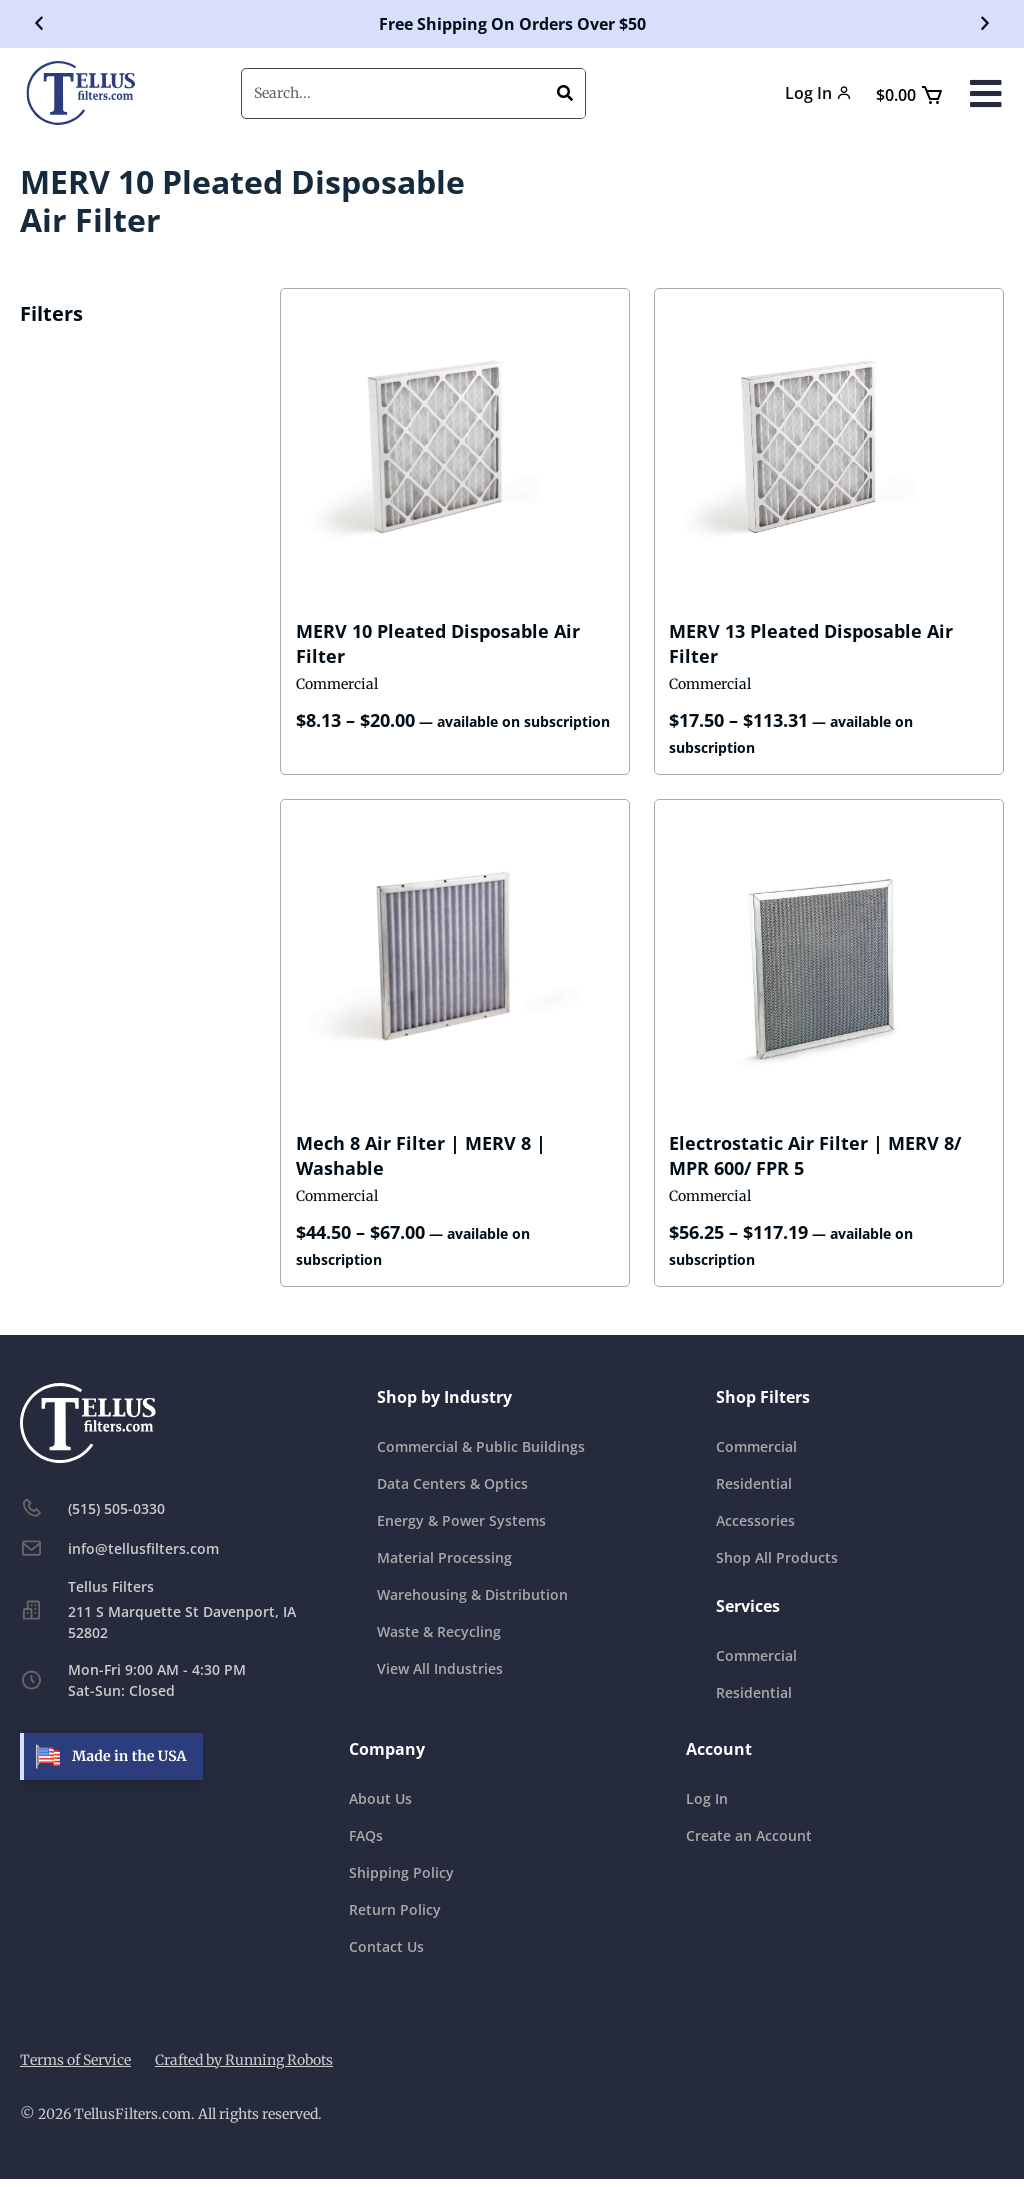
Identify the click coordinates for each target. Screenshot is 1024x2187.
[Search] (565, 93)
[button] (39, 24)
